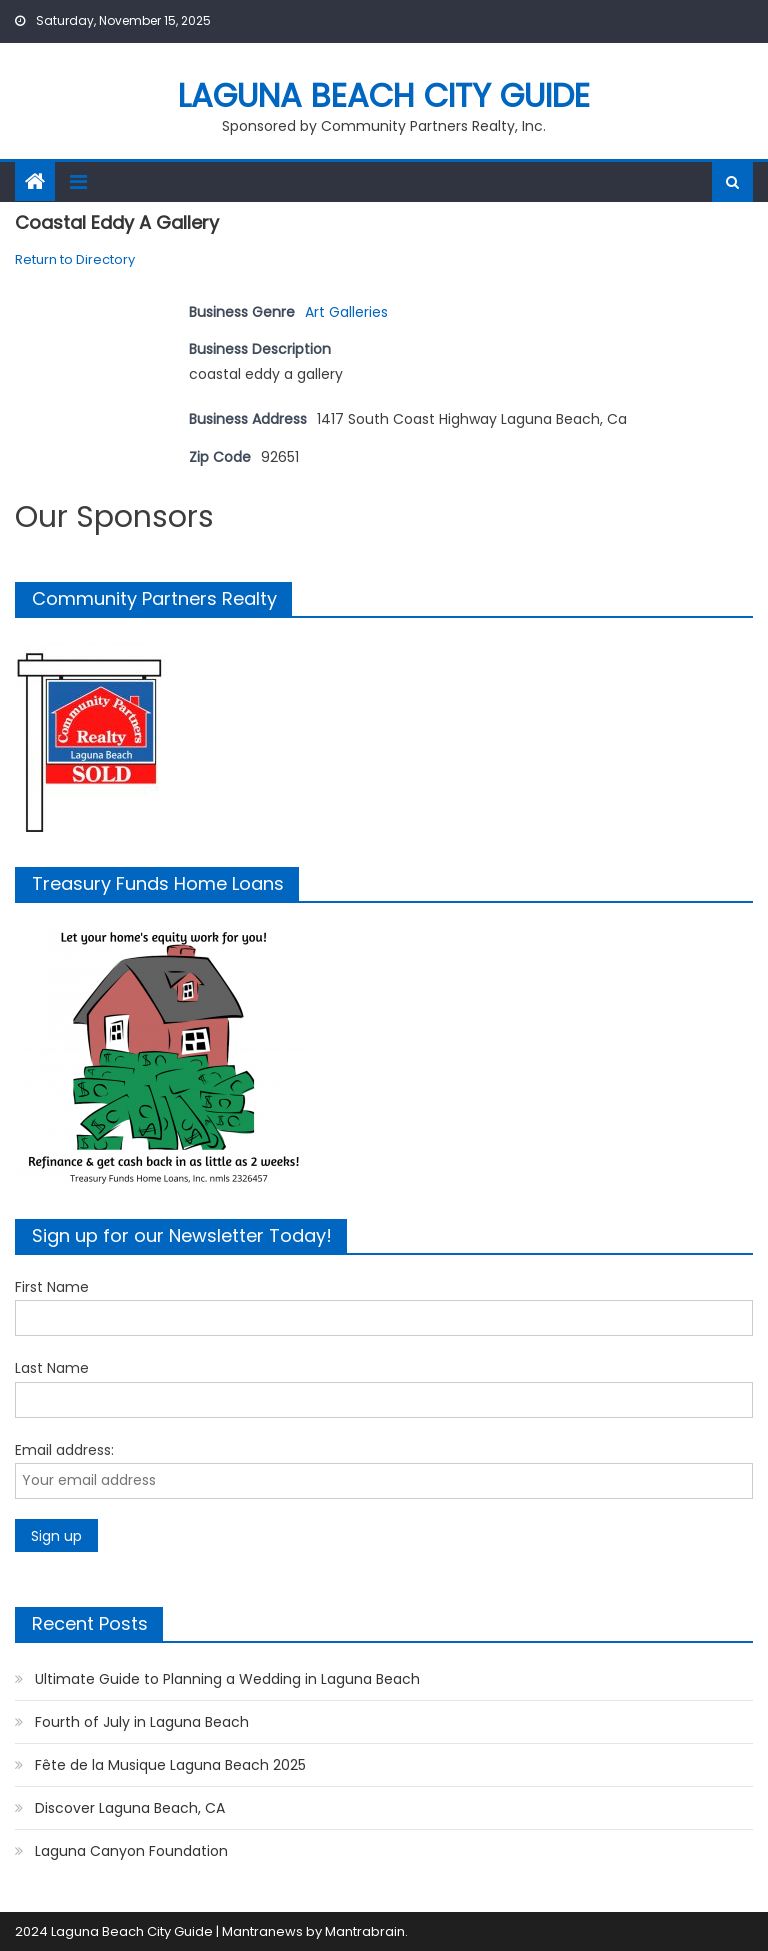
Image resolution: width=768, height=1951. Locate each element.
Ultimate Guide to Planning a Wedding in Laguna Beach (227, 1679)
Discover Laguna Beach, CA (130, 1808)
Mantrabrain (365, 1931)
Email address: (64, 1450)
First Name (52, 1287)
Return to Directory (75, 259)
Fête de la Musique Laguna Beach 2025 (170, 1765)
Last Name (52, 1368)
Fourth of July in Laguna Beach (142, 1722)
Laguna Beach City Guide (384, 95)
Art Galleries (346, 312)
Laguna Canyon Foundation (131, 1851)
